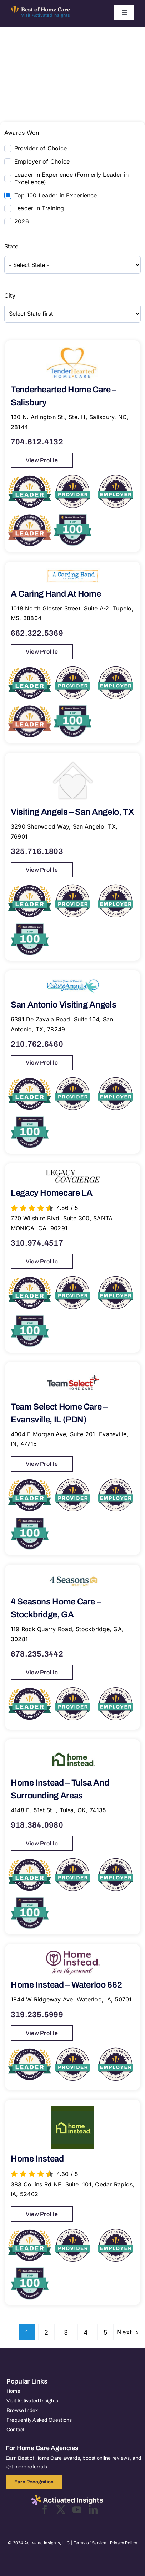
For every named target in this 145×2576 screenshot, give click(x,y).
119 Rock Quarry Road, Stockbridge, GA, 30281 (67, 1634)
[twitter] (60, 2509)
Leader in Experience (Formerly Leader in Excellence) (71, 178)
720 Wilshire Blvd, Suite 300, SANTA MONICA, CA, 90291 (61, 1223)
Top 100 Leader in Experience (55, 195)
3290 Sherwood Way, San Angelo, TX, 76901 (64, 831)
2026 (21, 221)
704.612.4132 (37, 442)
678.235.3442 (37, 1654)
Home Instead (37, 2158)
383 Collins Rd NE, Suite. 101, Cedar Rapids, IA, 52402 (73, 2189)
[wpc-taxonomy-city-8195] (72, 314)
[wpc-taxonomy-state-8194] (72, 265)
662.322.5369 (37, 633)
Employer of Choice (42, 161)
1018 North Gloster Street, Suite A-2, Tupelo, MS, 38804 (72, 613)
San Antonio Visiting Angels (63, 1004)
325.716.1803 (37, 851)
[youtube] (76, 2509)
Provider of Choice (40, 148)
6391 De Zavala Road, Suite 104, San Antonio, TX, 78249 (62, 1024)
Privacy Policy (123, 2542)
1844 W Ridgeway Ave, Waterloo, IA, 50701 (71, 1999)
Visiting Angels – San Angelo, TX (72, 811)
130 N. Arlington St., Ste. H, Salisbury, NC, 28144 (70, 422)
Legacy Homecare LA (51, 1192)
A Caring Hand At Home (56, 593)
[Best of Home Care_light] (40, 8)
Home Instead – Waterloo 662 (66, 1984)
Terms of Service (90, 2542)
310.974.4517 (37, 1243)
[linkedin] (93, 2509)
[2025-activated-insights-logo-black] (67, 2498)
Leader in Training (39, 208)
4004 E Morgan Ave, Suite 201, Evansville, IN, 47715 (70, 1439)
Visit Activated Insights (45, 15)
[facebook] (44, 2509)
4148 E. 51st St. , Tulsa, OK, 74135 (58, 1810)
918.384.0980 (37, 1825)
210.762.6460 (37, 1044)
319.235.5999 (37, 2014)
